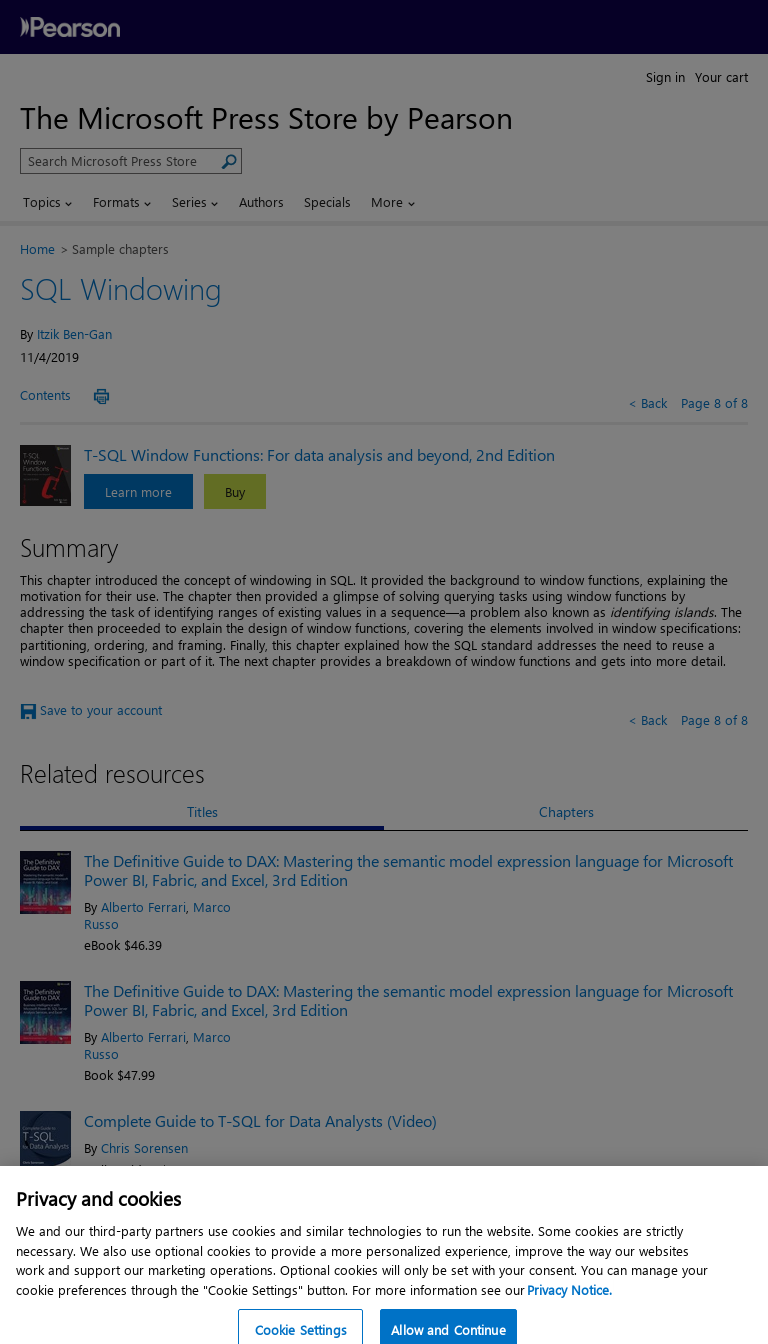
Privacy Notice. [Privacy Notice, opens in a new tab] (569, 1303)
